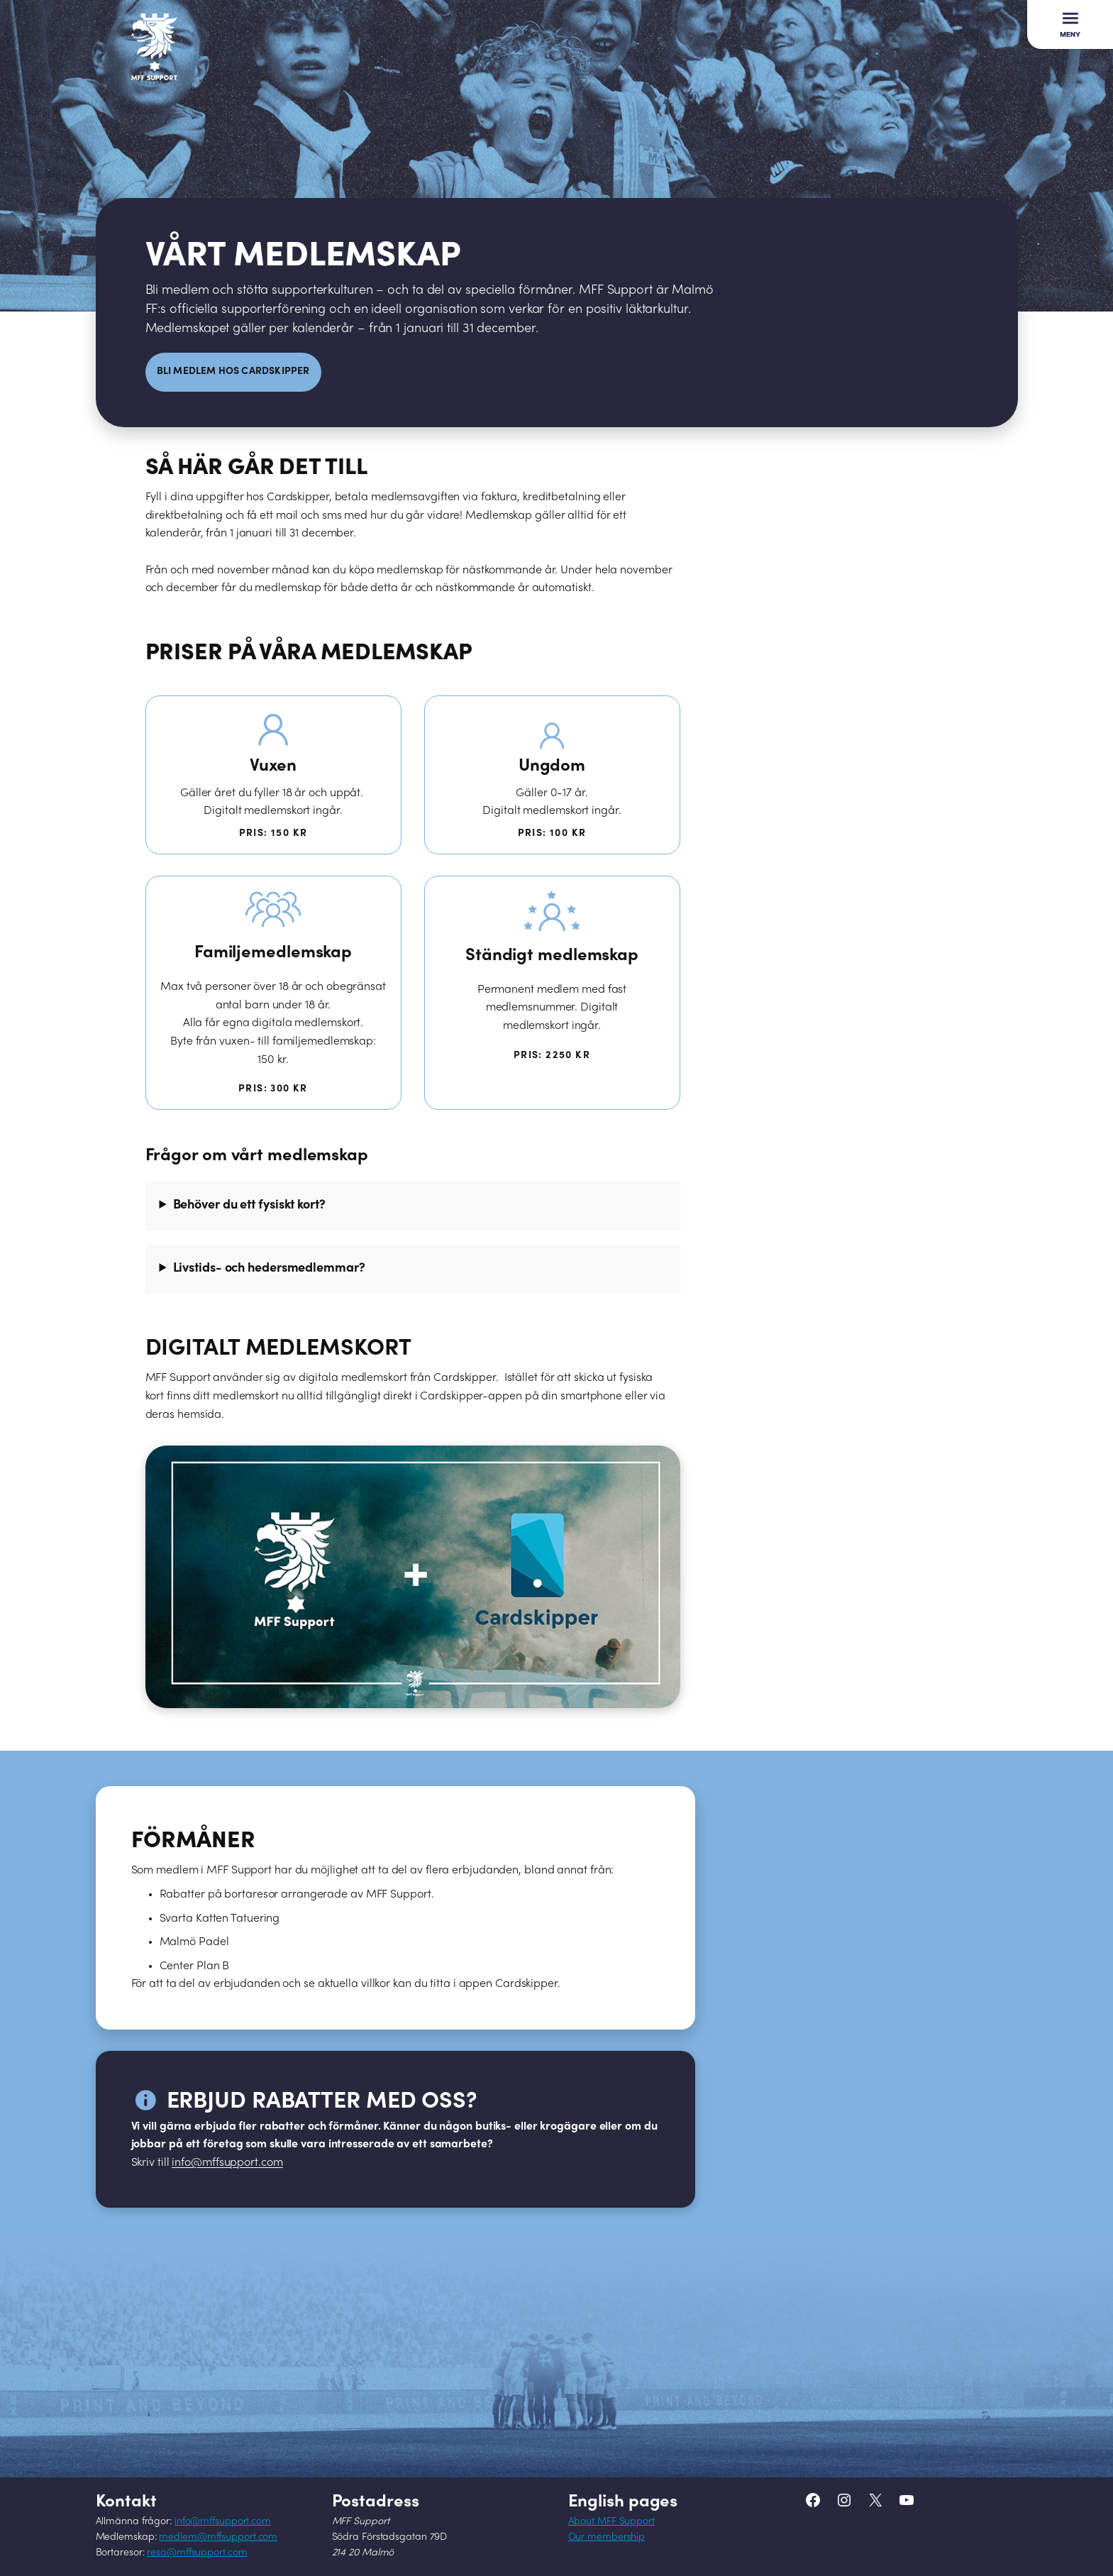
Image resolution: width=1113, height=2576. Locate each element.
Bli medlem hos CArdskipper (233, 371)
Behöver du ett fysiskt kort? (249, 1205)
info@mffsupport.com (223, 2521)
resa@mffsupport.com (197, 2553)
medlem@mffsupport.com (218, 2537)
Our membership (607, 2537)
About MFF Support (611, 2521)
